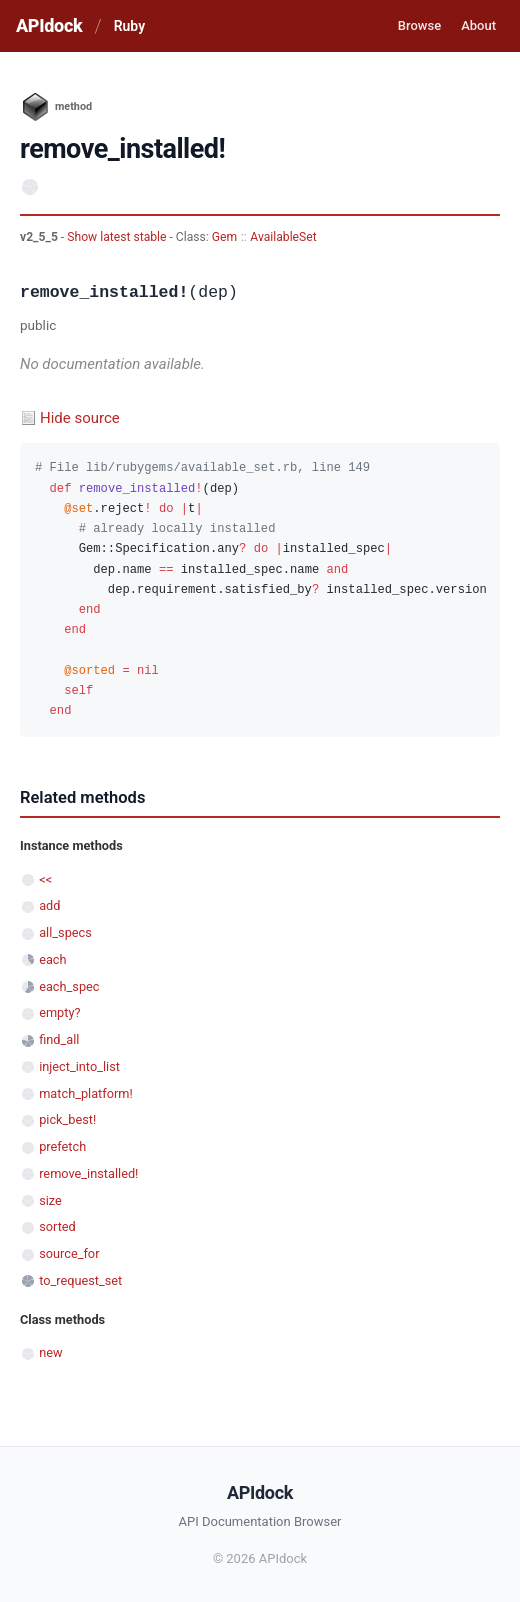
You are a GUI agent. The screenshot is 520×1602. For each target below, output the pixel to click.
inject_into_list (79, 1066)
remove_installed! (88, 1173)
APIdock (49, 25)
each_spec (69, 986)
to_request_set (80, 1280)
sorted (57, 1226)
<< (45, 879)
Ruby (129, 26)
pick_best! (67, 1119)
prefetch (62, 1146)
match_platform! (86, 1093)
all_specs (65, 932)
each (52, 959)
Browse (419, 25)
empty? (59, 1012)
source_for (69, 1253)
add (49, 905)
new (50, 1352)
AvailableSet (283, 237)
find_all (59, 1039)
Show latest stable (118, 237)
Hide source (80, 418)
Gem (224, 237)
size (50, 1200)
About (478, 25)
